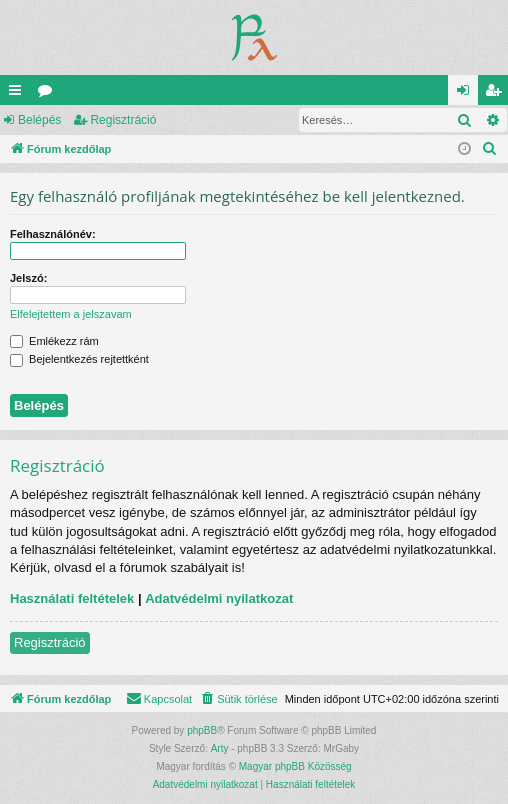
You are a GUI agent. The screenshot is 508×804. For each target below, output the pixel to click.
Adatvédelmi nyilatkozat (219, 598)
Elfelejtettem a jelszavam (71, 314)
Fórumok (49, 94)
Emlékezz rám (54, 341)
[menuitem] (490, 149)
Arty (220, 748)
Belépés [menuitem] (467, 94)
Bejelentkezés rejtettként (79, 359)
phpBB (202, 730)
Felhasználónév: (53, 234)
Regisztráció (123, 120)
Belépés (39, 120)
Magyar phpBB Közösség (295, 766)
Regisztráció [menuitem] (497, 94)
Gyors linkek (19, 94)
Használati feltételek (72, 598)
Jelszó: (28, 278)
